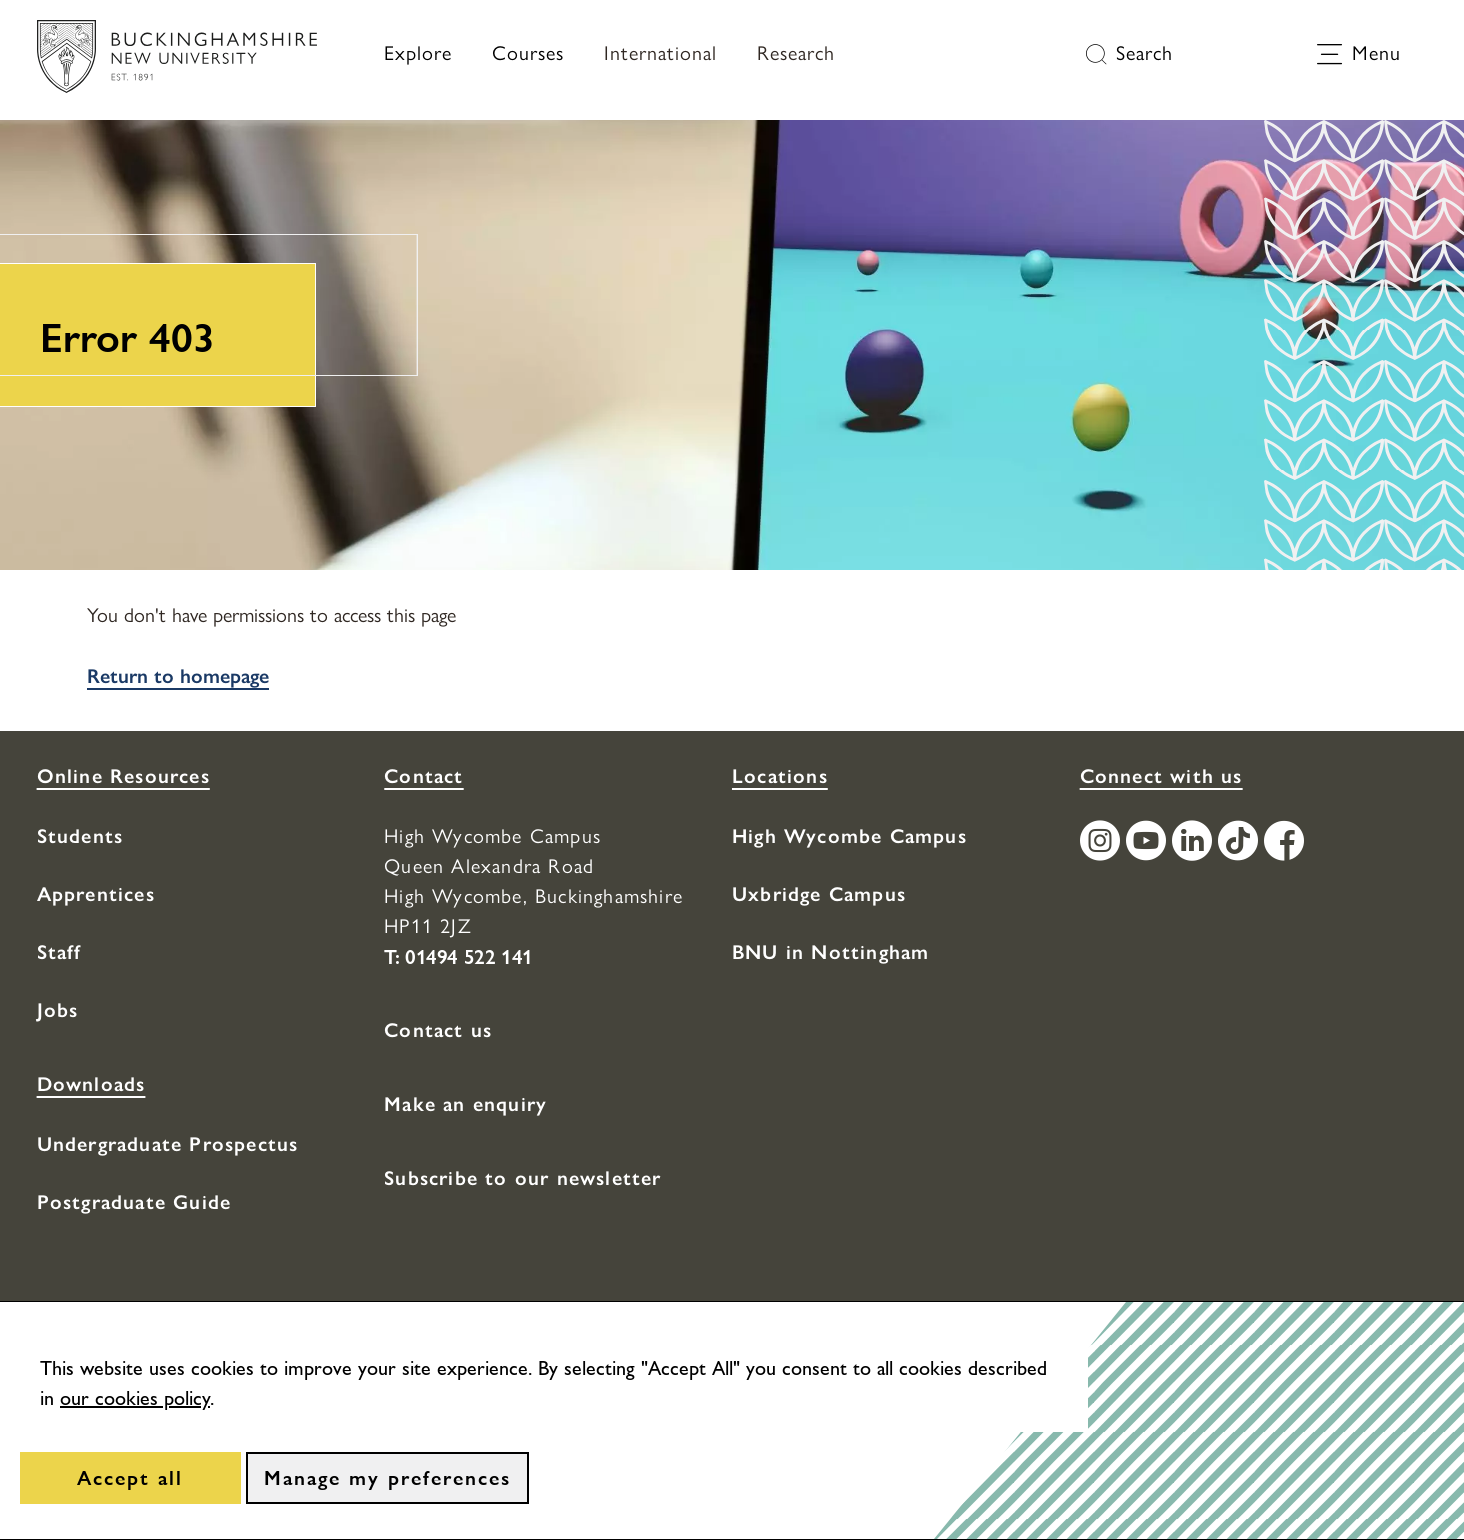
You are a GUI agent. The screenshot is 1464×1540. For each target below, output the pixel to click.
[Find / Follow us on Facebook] (1287, 843)
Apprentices (96, 894)
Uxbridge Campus (819, 894)
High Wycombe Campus (849, 836)
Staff (59, 952)
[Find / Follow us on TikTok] (1241, 843)
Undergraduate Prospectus (168, 1144)
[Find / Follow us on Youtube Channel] (1149, 843)
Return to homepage (178, 676)
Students (80, 836)
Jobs (58, 1010)
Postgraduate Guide (134, 1202)
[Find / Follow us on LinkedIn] (1195, 843)
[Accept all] (130, 1478)
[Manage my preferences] (387, 1478)
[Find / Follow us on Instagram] (1103, 843)
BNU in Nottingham (830, 952)
